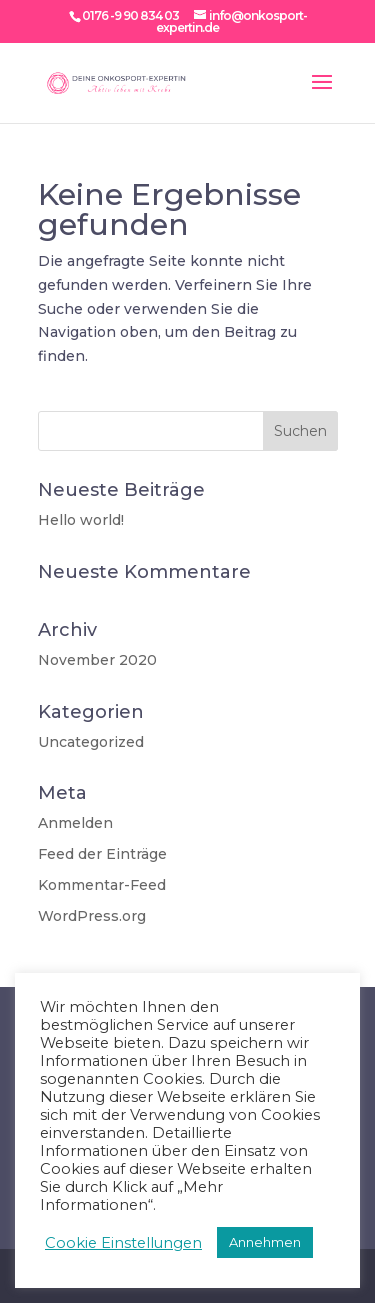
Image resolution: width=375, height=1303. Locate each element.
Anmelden (75, 823)
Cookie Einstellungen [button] (123, 1243)
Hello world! (81, 520)
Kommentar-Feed (102, 885)
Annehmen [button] (265, 1242)
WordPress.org (92, 916)
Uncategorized (91, 742)
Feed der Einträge (102, 854)
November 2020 (97, 660)
